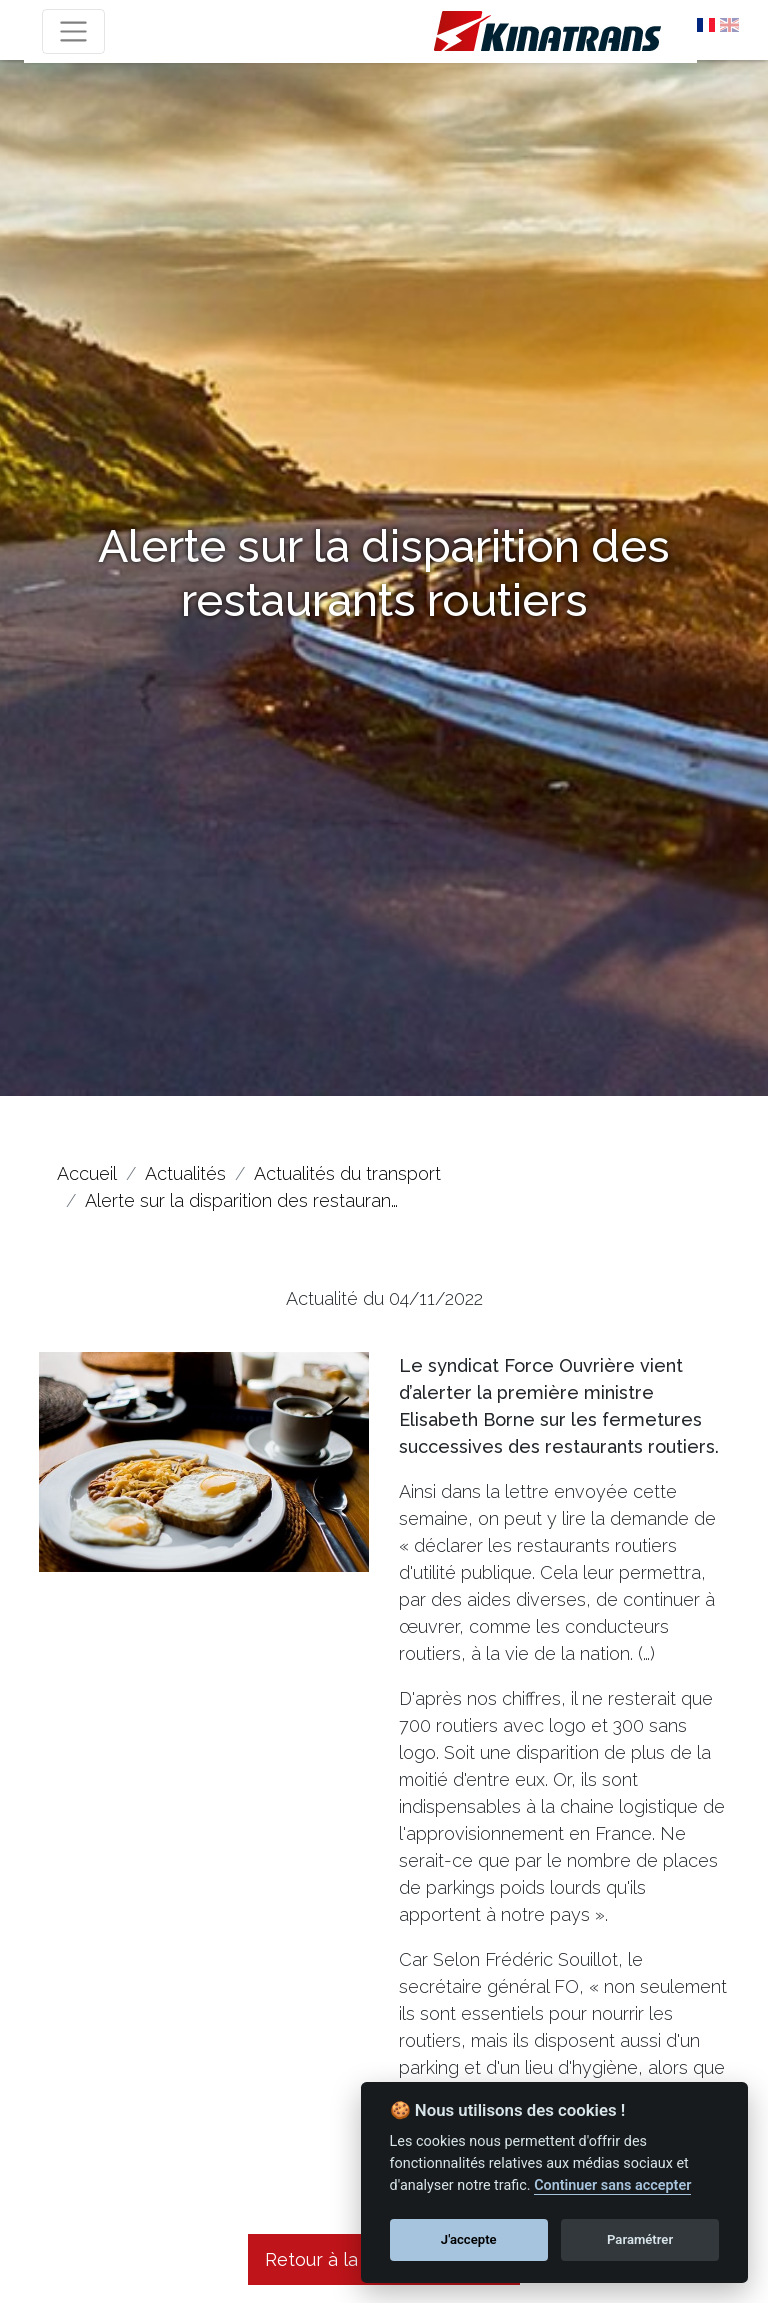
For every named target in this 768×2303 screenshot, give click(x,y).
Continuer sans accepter (612, 2185)
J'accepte (469, 2239)
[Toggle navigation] (73, 31)
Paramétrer (640, 2239)
